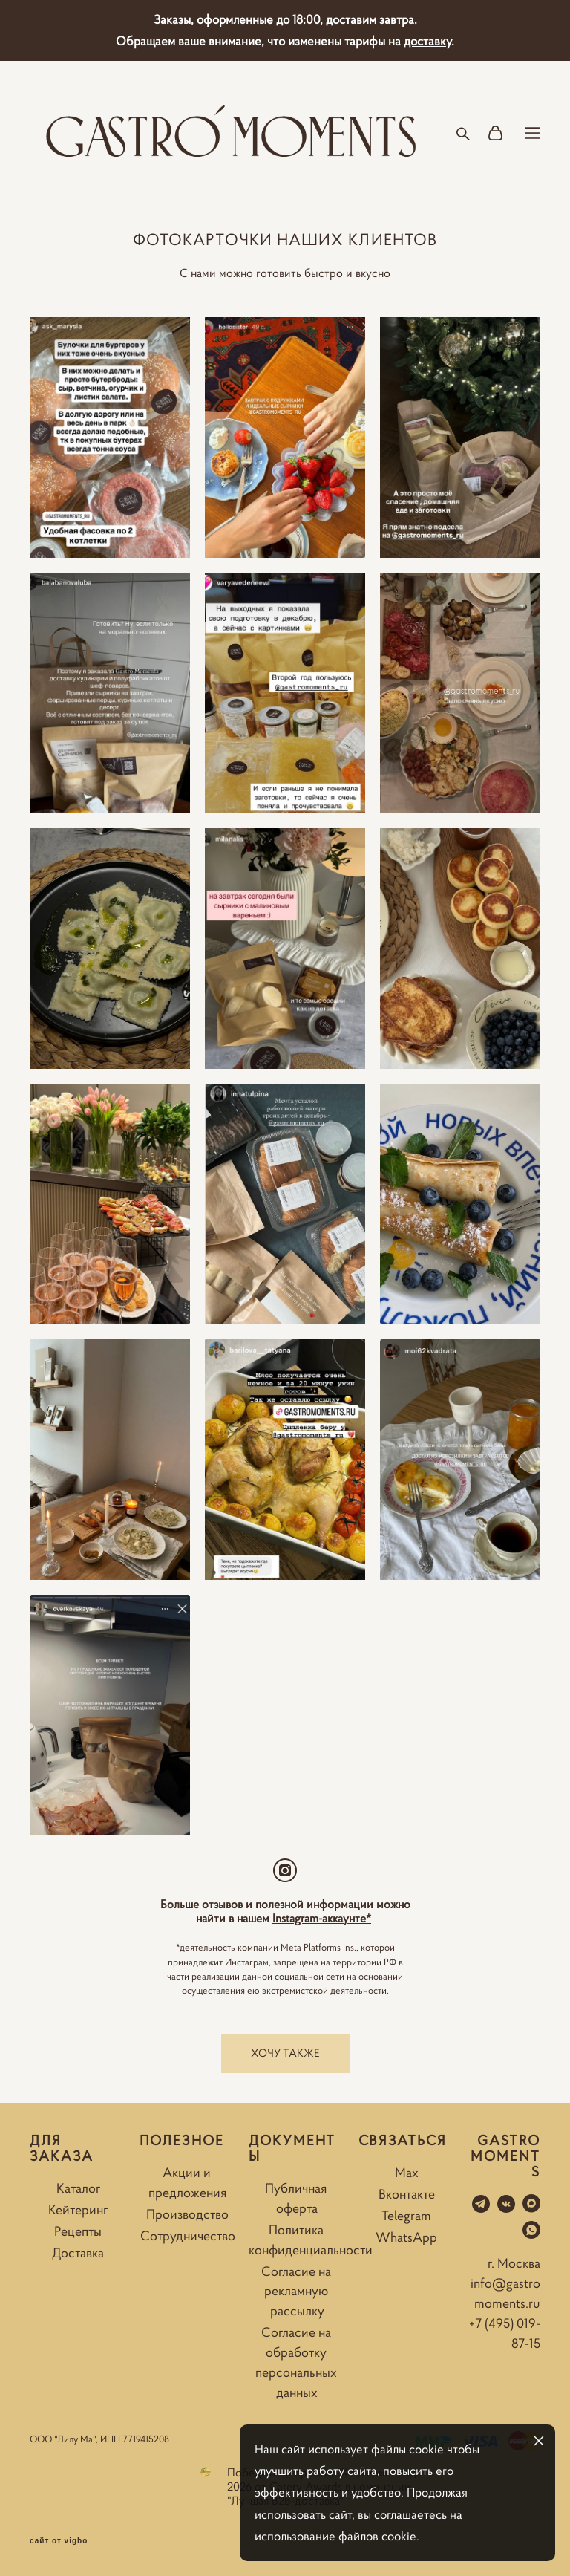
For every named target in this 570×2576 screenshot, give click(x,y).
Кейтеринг (78, 2210)
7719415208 (145, 2439)
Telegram (406, 2216)
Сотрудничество (187, 2236)
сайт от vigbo (59, 2541)
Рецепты (78, 2231)
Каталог (78, 2188)
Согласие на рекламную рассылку (296, 2291)
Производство (187, 2214)
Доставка (78, 2253)
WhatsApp (406, 2237)
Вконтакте (407, 2194)
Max (407, 2172)
